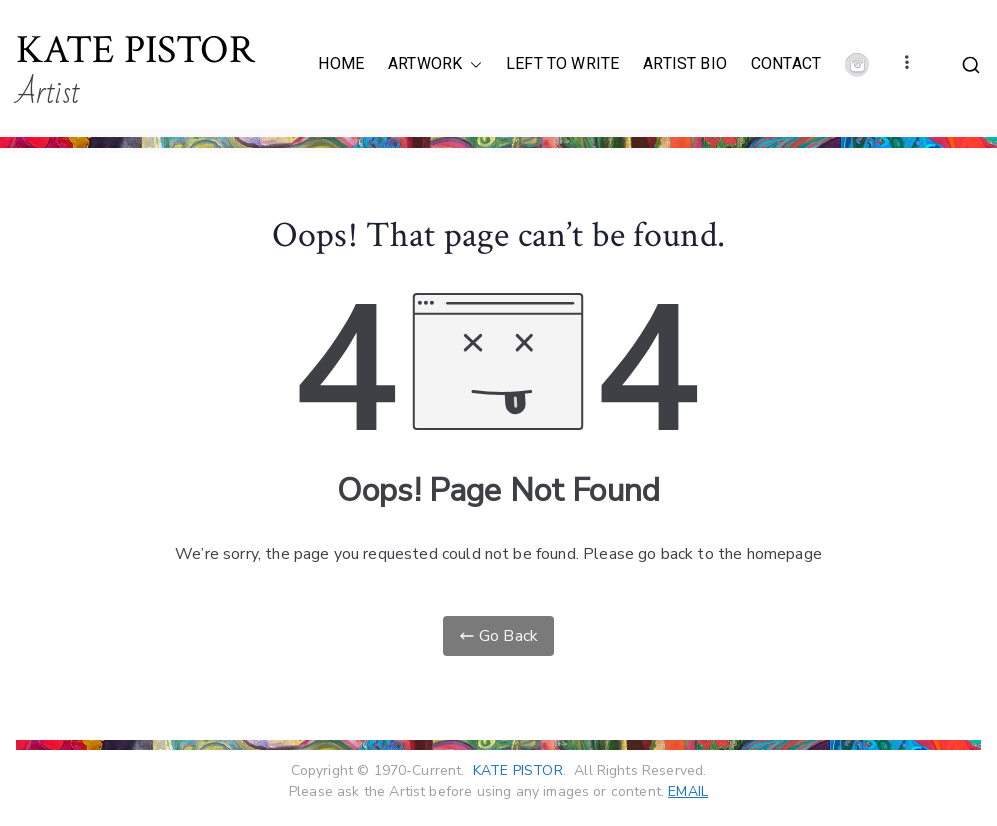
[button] (472, 64)
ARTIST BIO (685, 63)
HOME (341, 63)
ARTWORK (435, 64)
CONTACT (786, 63)
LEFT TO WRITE (562, 63)
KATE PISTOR (135, 50)
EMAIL (688, 791)
